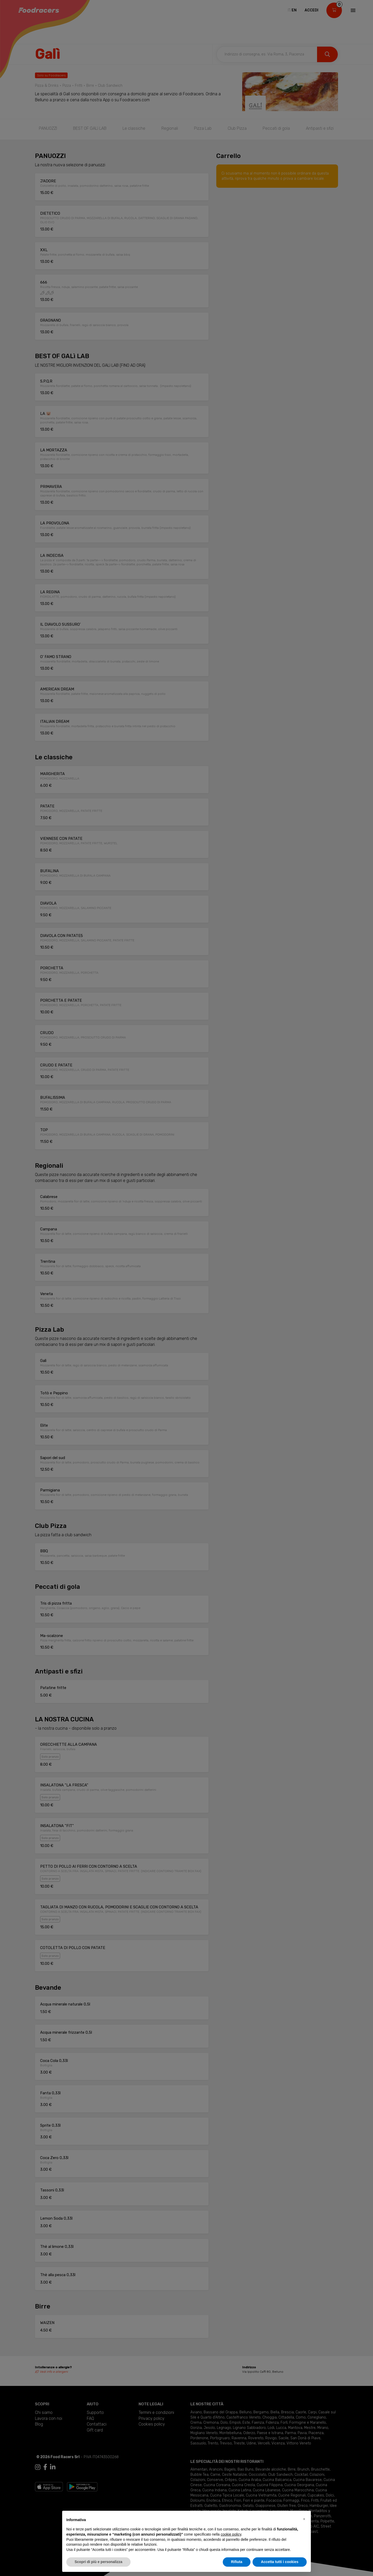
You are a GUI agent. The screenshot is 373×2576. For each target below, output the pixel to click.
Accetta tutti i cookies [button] (279, 2562)
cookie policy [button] (231, 2534)
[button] (304, 2519)
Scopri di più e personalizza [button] (98, 2562)
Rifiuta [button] (236, 2562)
